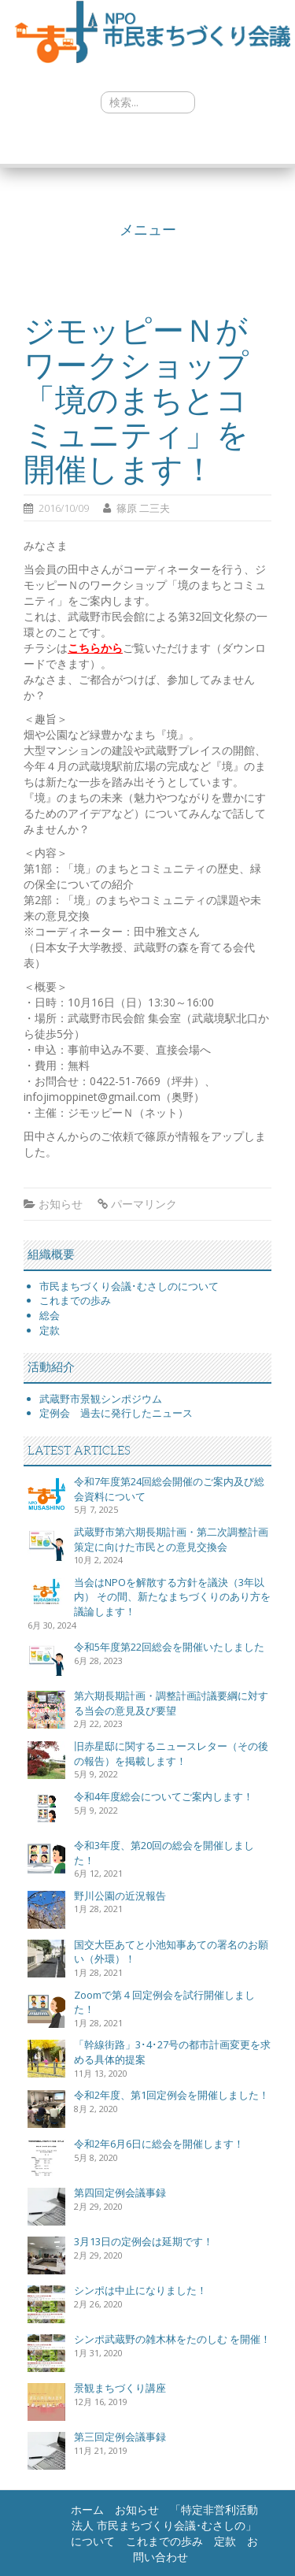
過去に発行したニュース (136, 1413)
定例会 (59, 1413)
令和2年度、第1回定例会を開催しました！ (171, 2095)
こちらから (95, 648)
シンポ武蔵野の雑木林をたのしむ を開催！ (172, 2339)
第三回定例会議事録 (120, 2437)
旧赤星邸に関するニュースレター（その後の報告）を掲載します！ (171, 1753)
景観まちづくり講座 (120, 2388)
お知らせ (61, 1203)
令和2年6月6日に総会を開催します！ (159, 2144)
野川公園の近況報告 (120, 1895)
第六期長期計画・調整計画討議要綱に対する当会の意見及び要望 (171, 1703)
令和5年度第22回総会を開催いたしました (169, 1647)
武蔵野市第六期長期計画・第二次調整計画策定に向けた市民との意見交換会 (171, 1539)
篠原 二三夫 (143, 508)
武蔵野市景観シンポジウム (100, 1399)
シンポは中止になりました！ (140, 2290)
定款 (49, 1330)
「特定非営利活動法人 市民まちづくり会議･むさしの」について (164, 2525)
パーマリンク (144, 1203)
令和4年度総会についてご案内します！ (163, 1796)
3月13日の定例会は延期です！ (143, 2241)
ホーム (87, 2509)
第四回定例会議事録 (120, 2192)
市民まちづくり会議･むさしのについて (129, 1286)
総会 (49, 1315)
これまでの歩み (75, 1300)
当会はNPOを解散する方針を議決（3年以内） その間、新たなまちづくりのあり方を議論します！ (172, 1596)
